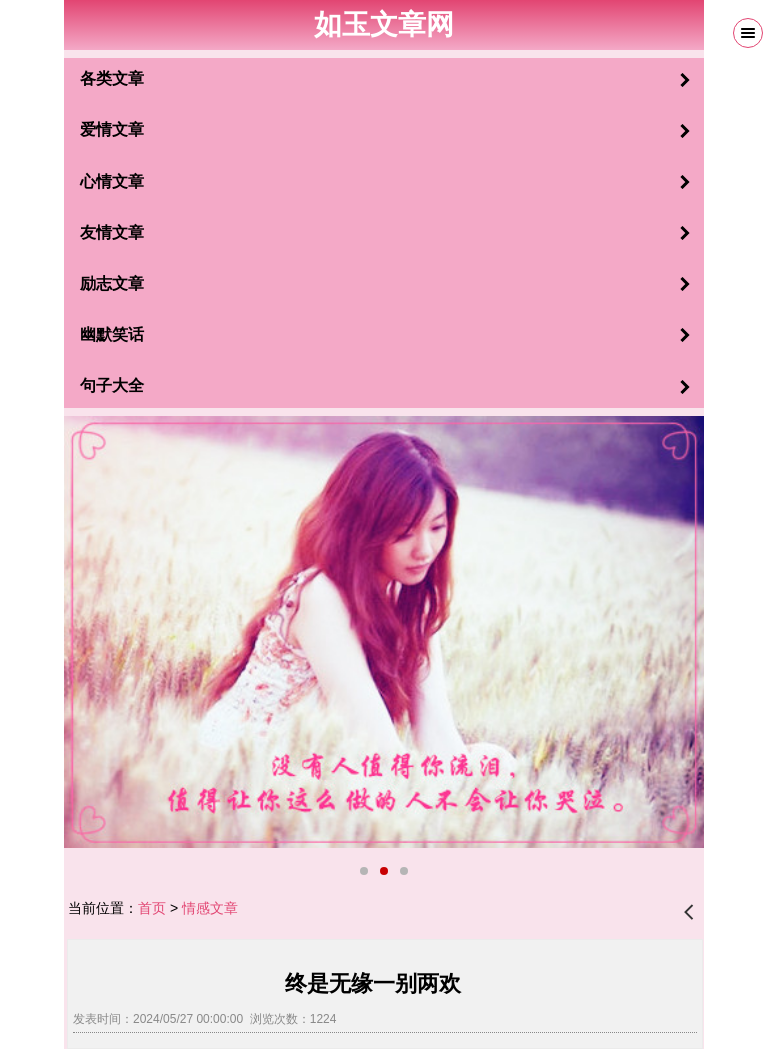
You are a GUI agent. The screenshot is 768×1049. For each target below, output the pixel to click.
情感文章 (210, 908)
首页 (152, 908)
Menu (748, 33)
